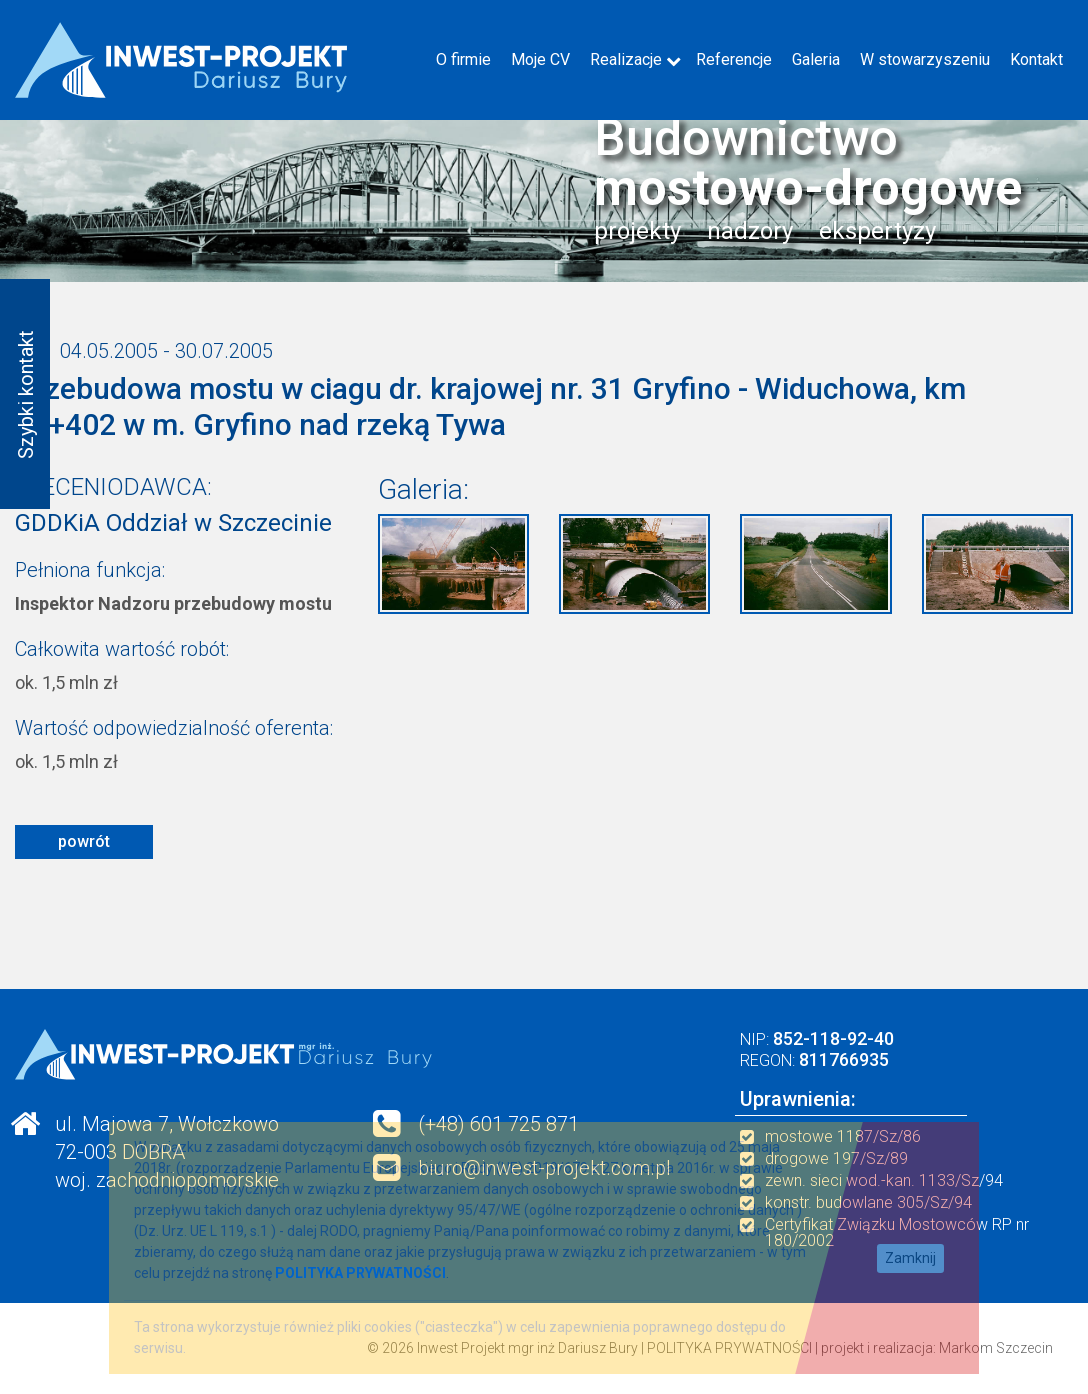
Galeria (816, 59)
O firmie (463, 59)
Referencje (734, 59)
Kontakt (1036, 59)
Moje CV (540, 59)
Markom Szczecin (996, 1348)
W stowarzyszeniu (925, 59)
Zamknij (910, 1258)
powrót (84, 841)
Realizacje (626, 59)
